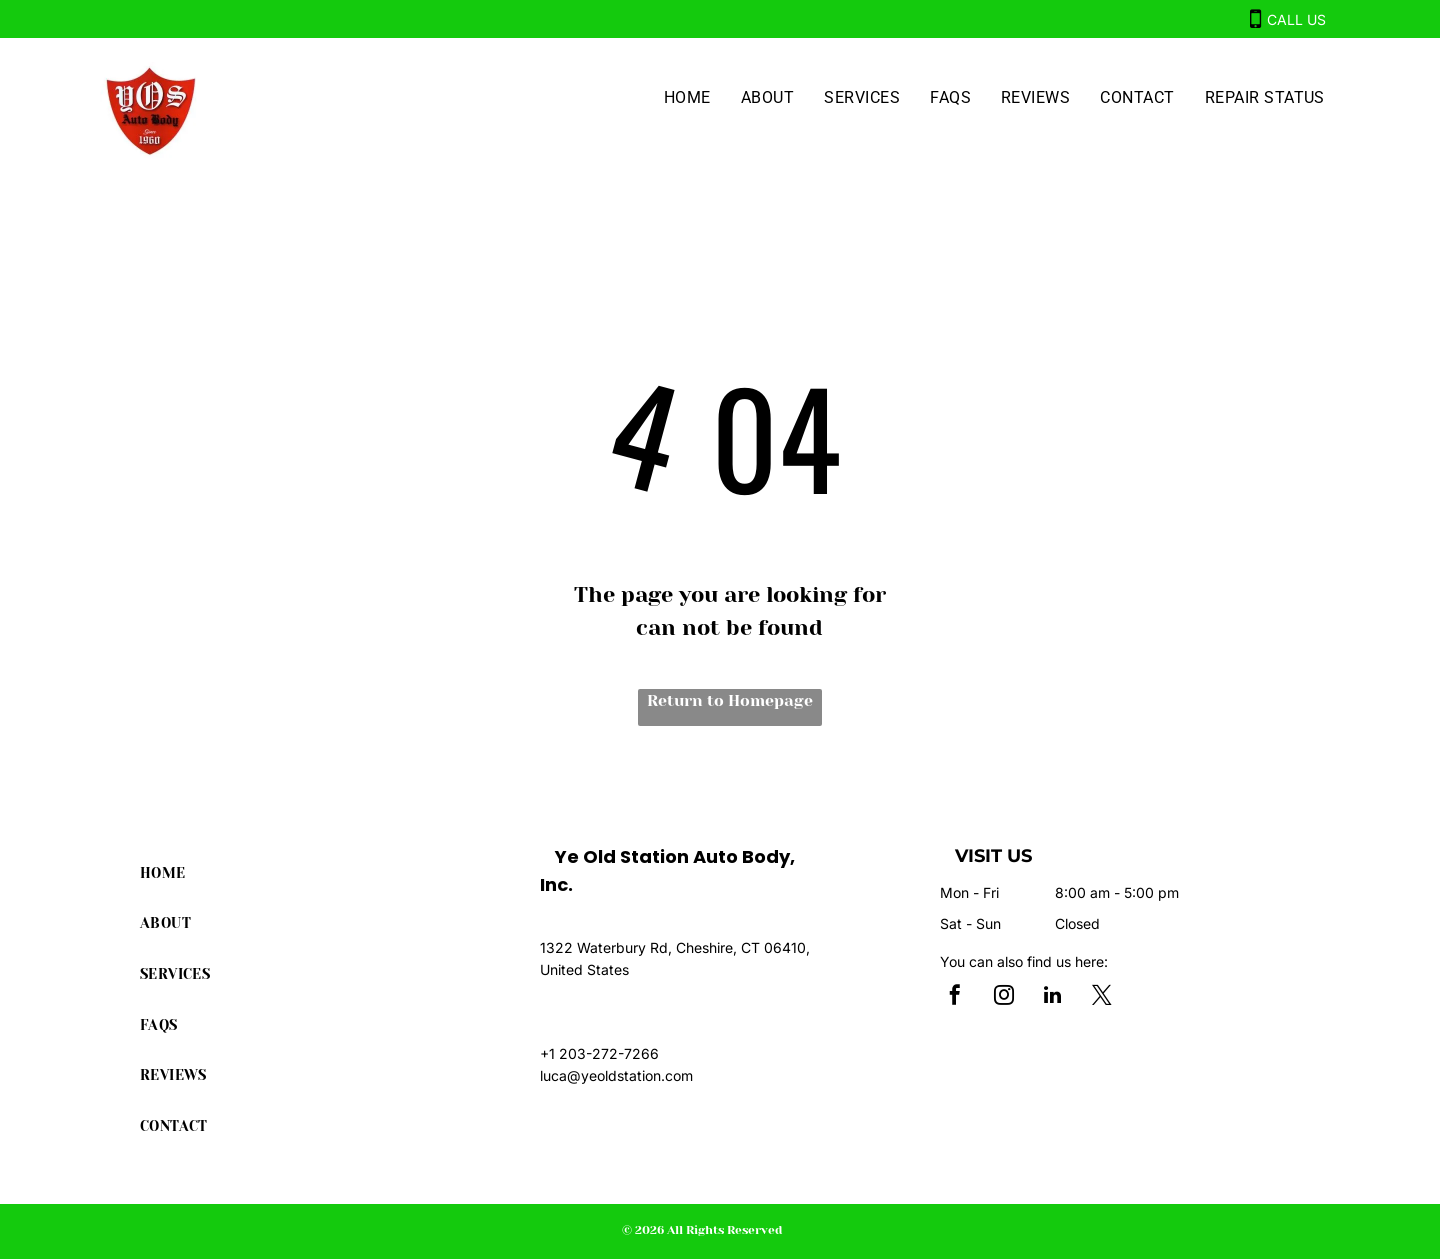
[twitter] (1102, 997)
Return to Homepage (730, 700)
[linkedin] (1053, 997)
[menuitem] (687, 98)
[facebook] (955, 997)
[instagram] (1004, 997)
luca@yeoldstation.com (616, 1075)
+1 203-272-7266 (599, 1053)
